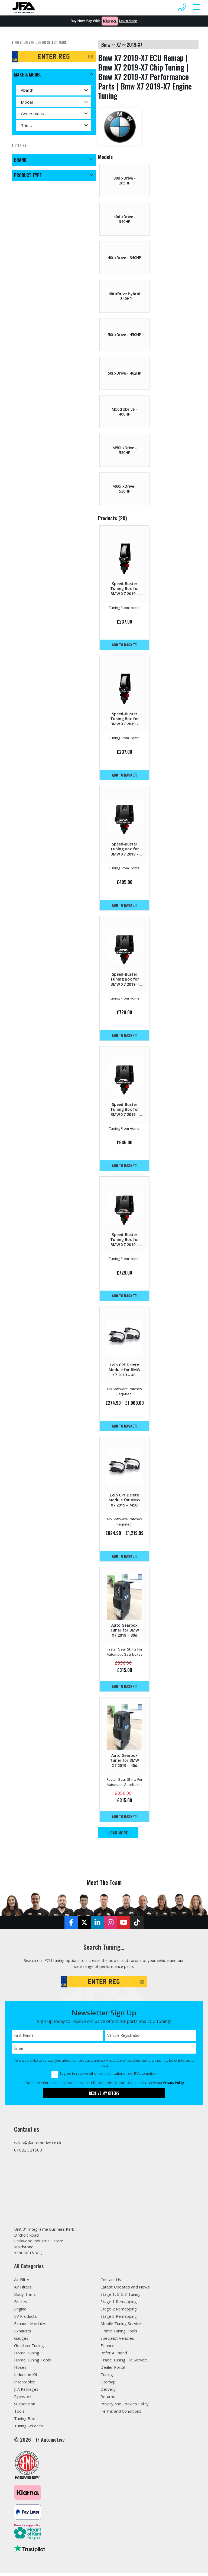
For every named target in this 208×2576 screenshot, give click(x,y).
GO (90, 56)
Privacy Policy (173, 2084)
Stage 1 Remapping (118, 2304)
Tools (19, 2413)
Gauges (21, 2340)
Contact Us (110, 2282)
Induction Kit (25, 2377)
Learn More (128, 20)
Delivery (108, 2392)
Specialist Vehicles (117, 2340)
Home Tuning (26, 2355)
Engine (20, 2311)
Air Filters (23, 2289)
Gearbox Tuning (29, 2348)
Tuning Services (28, 2428)
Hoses (20, 2370)
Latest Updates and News (125, 2289)
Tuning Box (24, 2421)
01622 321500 (28, 2151)
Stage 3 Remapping (118, 2318)
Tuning (106, 2377)
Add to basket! (124, 644)
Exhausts (22, 2333)
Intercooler (24, 2384)
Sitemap (108, 2384)
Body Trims (25, 2296)
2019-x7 (134, 44)
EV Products (25, 2318)
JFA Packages (26, 2392)
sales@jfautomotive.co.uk (37, 2144)
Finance (107, 2348)
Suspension (24, 2406)
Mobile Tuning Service (120, 2326)
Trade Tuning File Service (123, 2362)
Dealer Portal (112, 2370)
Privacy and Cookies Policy (124, 2406)
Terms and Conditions (120, 2413)
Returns (107, 2399)
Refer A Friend (113, 2355)
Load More (118, 1833)
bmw (105, 44)
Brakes (20, 2304)
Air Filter (22, 2282)
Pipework (22, 2399)
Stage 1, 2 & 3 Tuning (120, 2296)
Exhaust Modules (30, 2326)
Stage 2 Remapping (118, 2311)
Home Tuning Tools (32, 2362)
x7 (118, 44)
